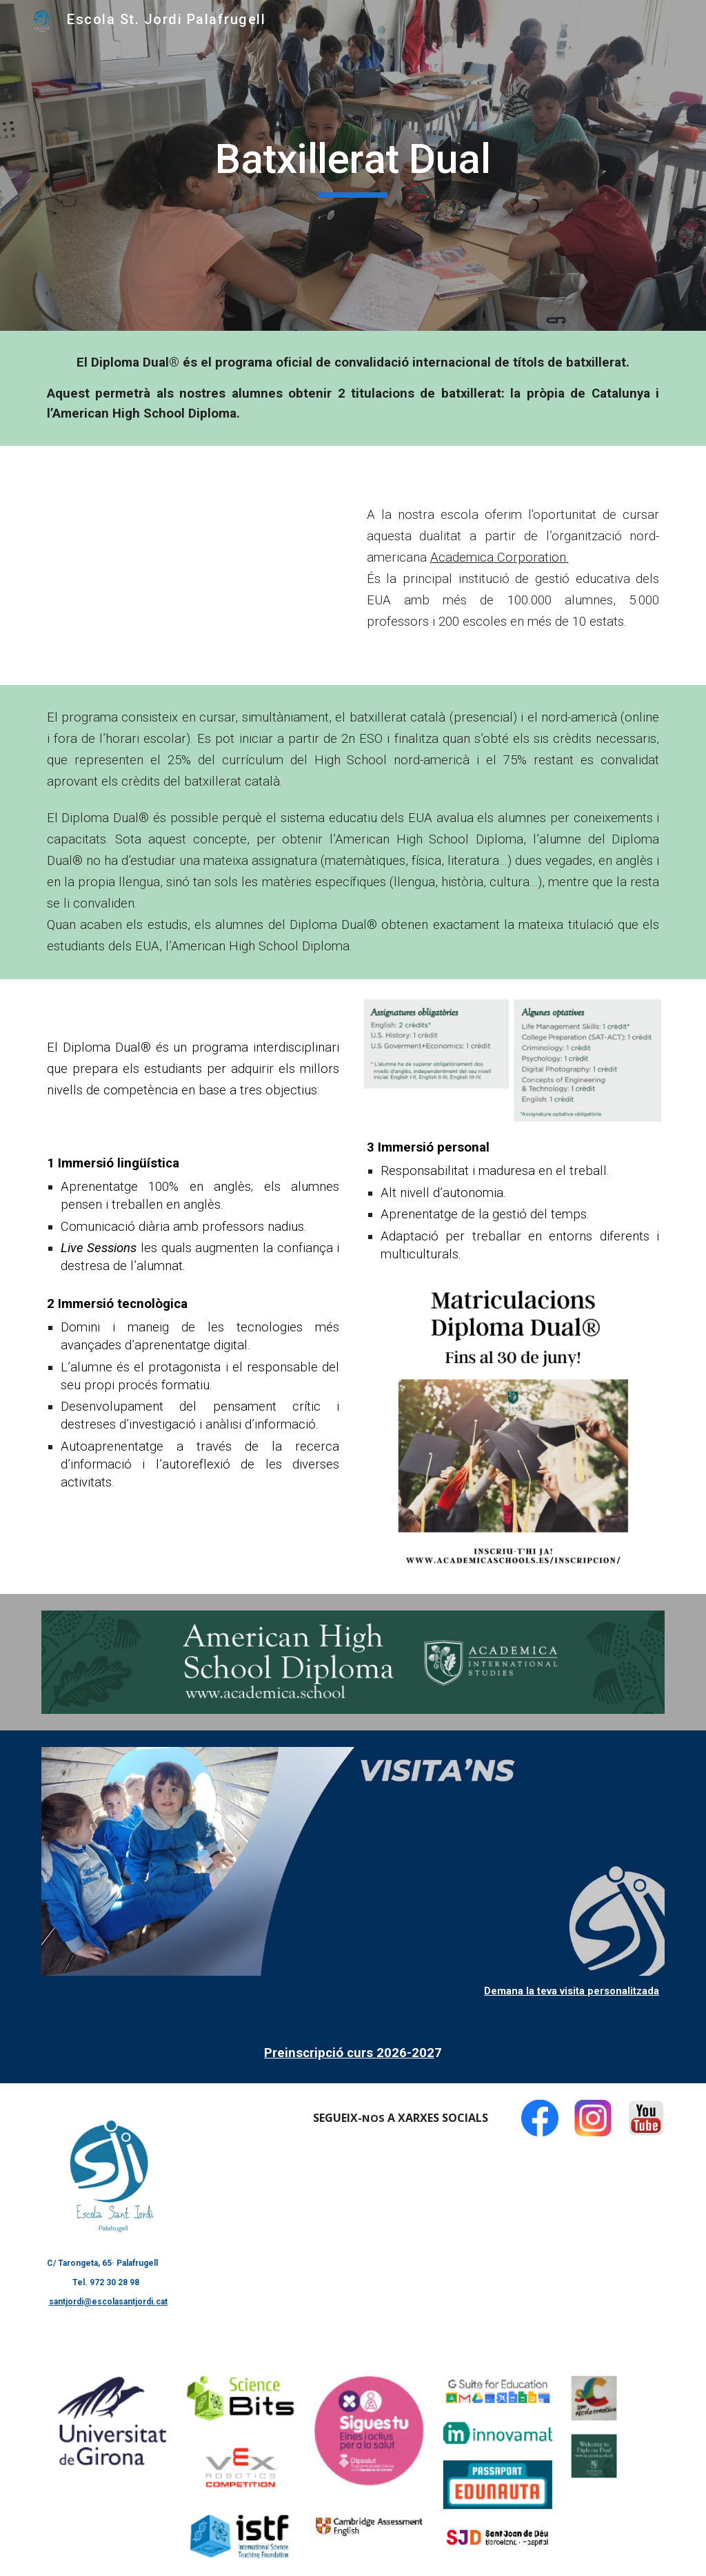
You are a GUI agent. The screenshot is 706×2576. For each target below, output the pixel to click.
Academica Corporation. (499, 557)
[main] (353, 165)
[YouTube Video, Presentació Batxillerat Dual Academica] (193, 565)
